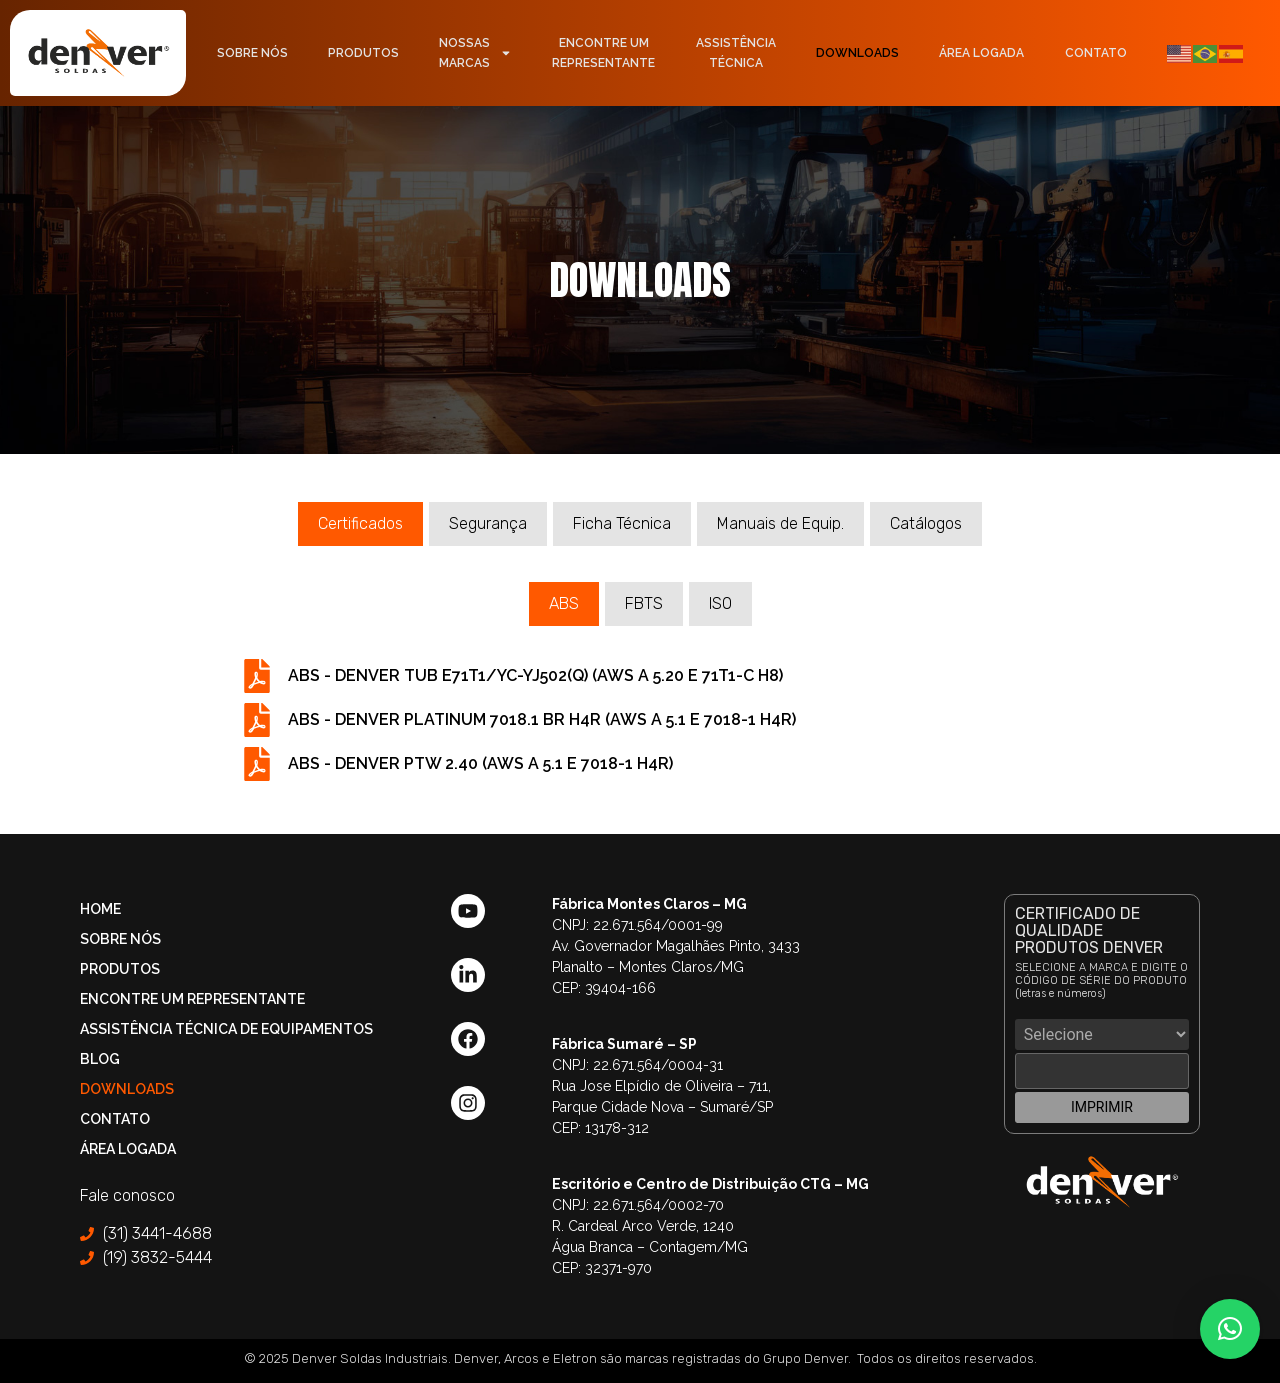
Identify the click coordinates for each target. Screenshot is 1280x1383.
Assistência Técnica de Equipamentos (226, 1029)
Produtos (363, 53)
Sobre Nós (252, 53)
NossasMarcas (475, 53)
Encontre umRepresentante (603, 53)
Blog (100, 1059)
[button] (1230, 1329)
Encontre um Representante (192, 999)
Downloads (857, 53)
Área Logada (981, 53)
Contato (1096, 53)
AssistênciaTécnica (736, 53)
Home (100, 909)
